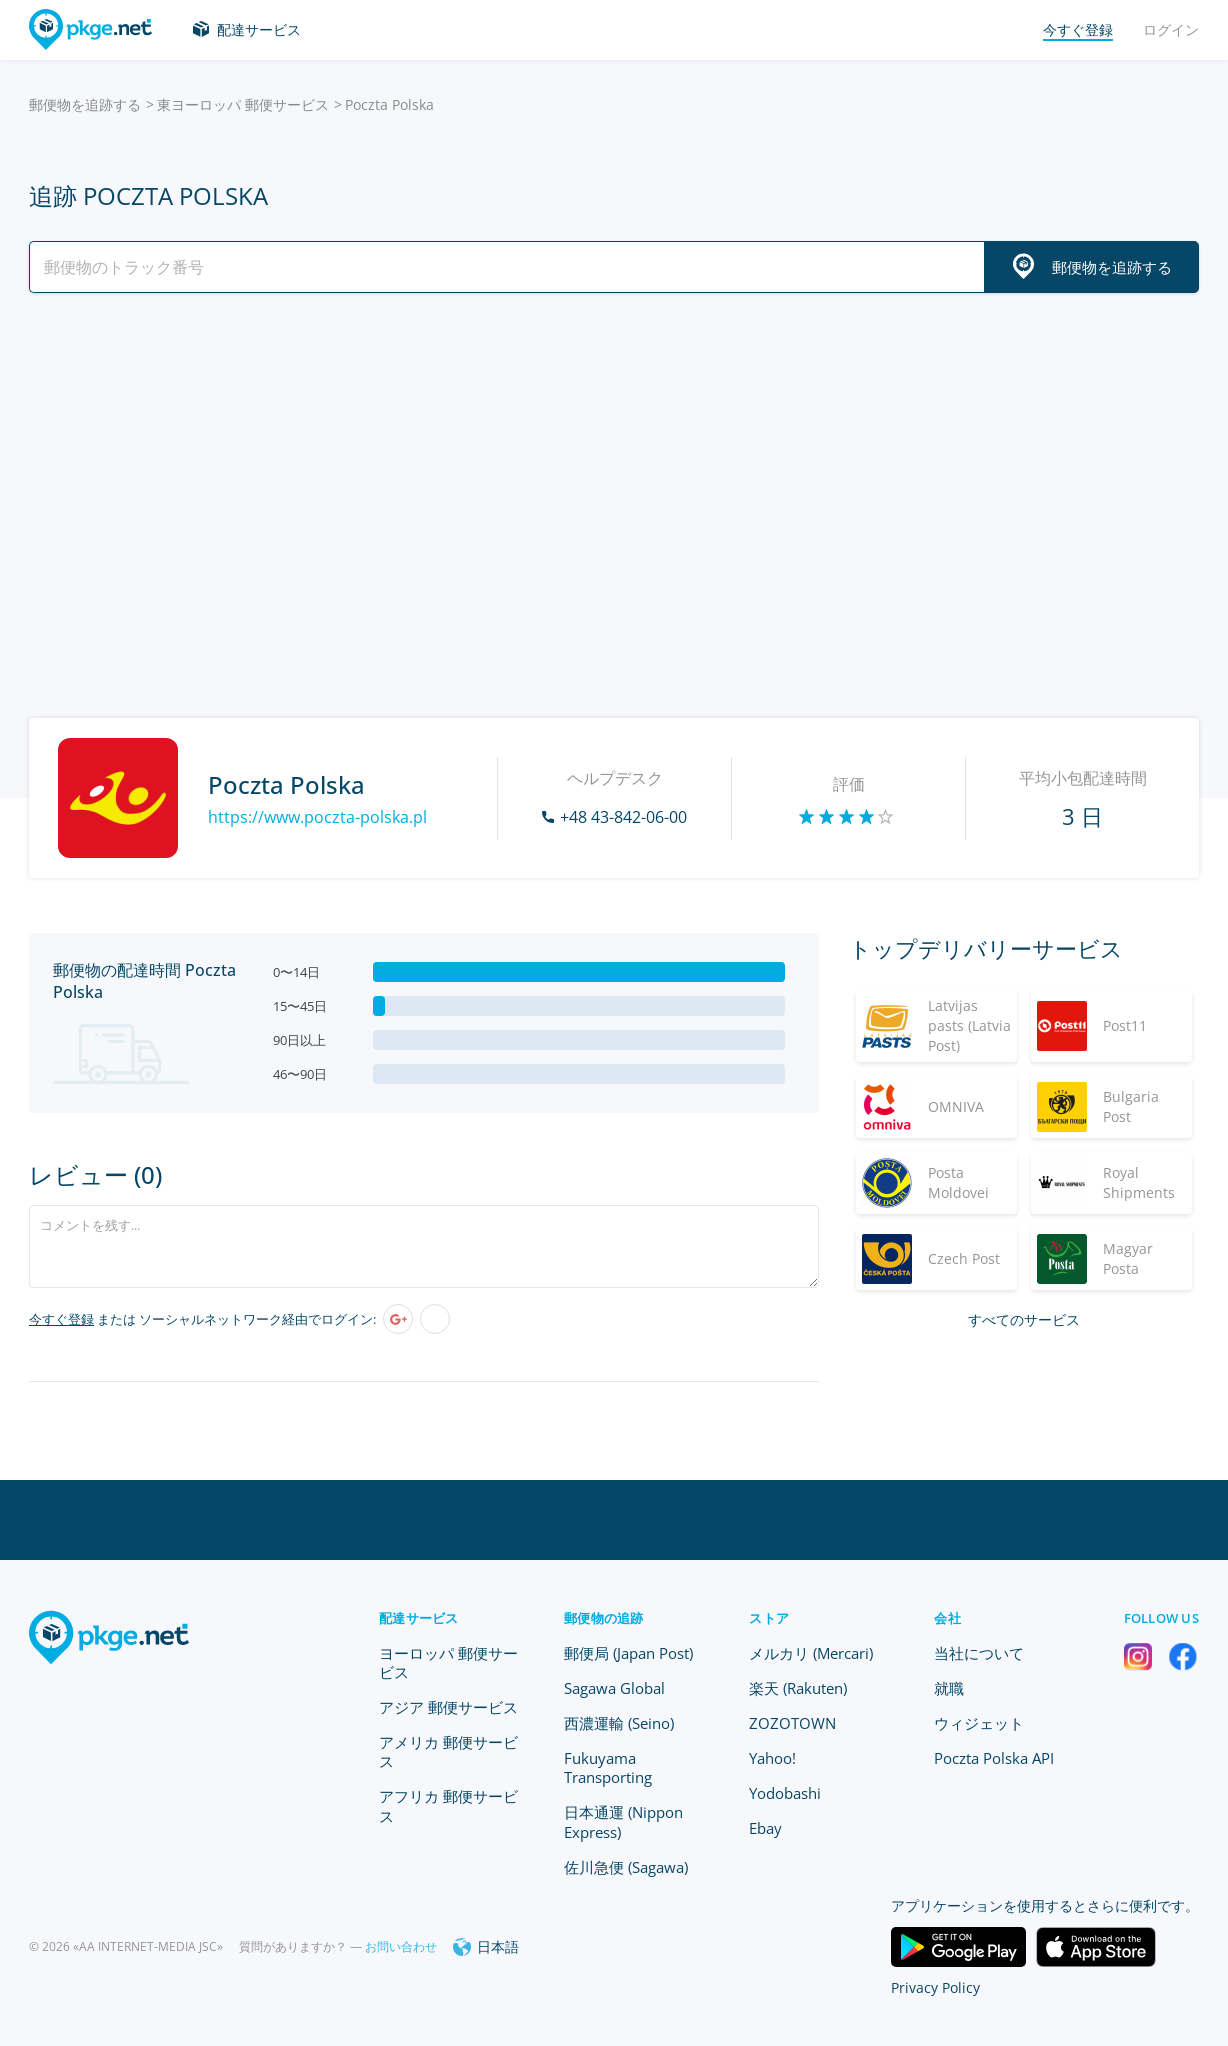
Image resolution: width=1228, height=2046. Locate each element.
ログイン (1171, 29)
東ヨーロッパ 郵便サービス (243, 104)
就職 (949, 1688)
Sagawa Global (614, 1688)
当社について (979, 1653)
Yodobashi (785, 1793)
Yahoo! (772, 1758)
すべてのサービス (1024, 1319)
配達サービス (259, 29)
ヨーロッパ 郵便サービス (448, 1662)
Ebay (765, 1828)
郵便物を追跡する (85, 104)
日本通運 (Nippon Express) (623, 1821)
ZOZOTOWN (792, 1723)
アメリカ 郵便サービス (448, 1751)
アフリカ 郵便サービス (448, 1805)
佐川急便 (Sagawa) (626, 1867)
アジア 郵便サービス (448, 1707)
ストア (769, 1618)
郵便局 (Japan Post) (628, 1653)
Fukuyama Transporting (608, 1767)
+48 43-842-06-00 (623, 817)
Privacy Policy (935, 1987)
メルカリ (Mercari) (811, 1653)
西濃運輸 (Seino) (619, 1723)
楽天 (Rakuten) (798, 1688)
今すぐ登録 (61, 1319)
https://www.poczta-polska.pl (317, 817)
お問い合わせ (401, 1946)
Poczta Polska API (994, 1758)
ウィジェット (979, 1723)
